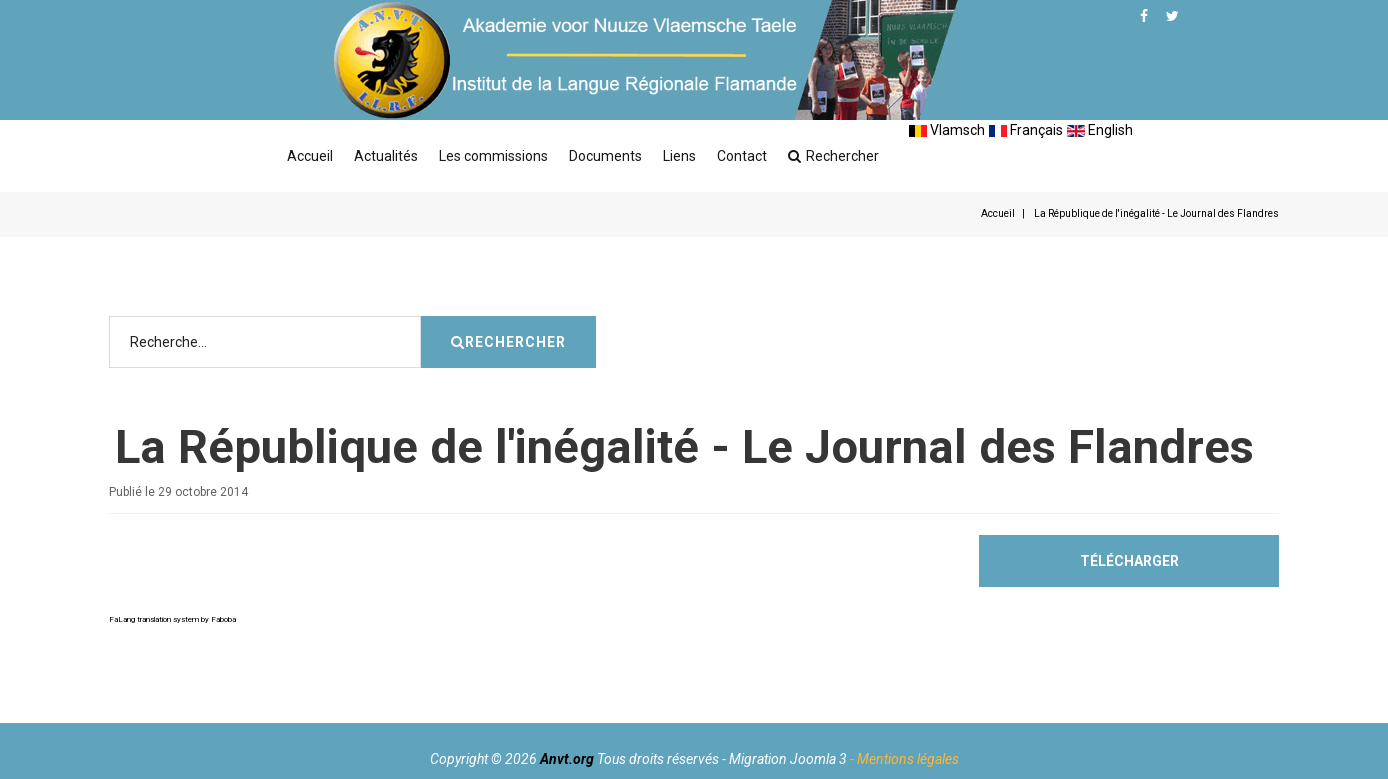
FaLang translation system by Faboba (172, 679)
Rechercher (833, 156)
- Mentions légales (904, 759)
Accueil (310, 156)
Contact (742, 156)
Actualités (386, 156)
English (1100, 130)
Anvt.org (567, 759)
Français (1026, 130)
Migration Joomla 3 (788, 759)
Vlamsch (947, 130)
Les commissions (493, 156)
